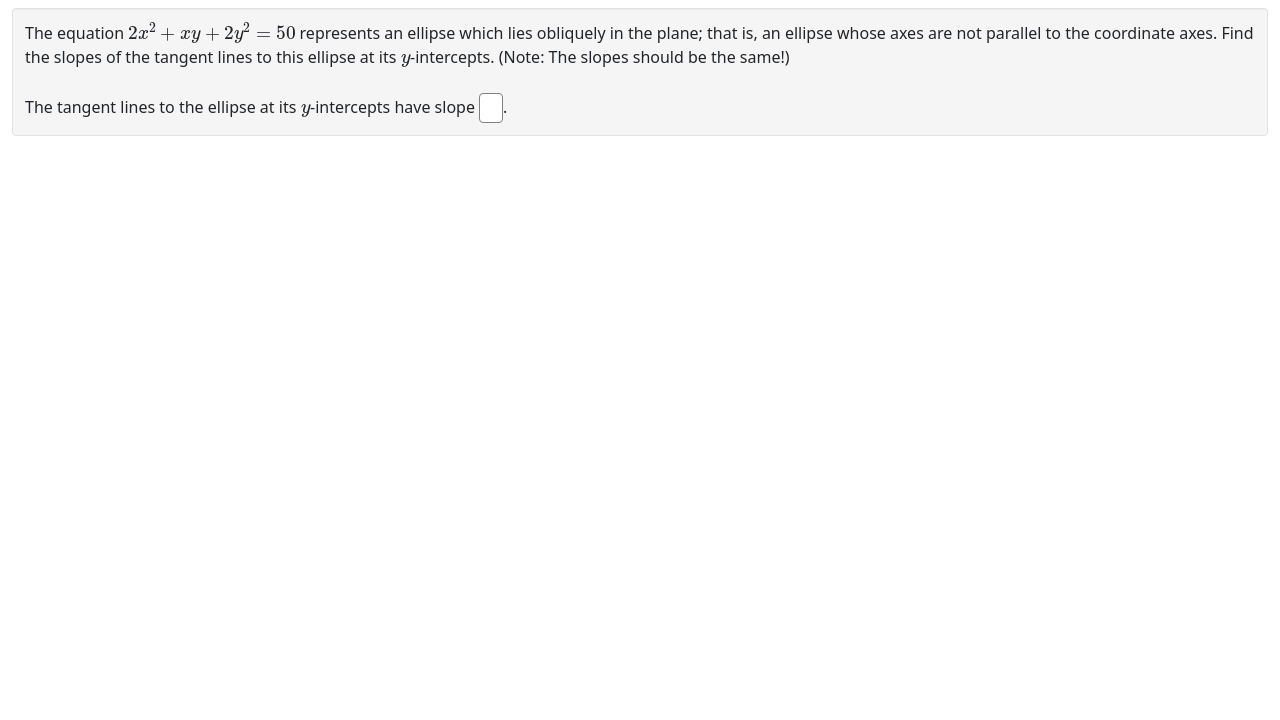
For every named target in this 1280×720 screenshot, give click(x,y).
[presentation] (211, 31)
